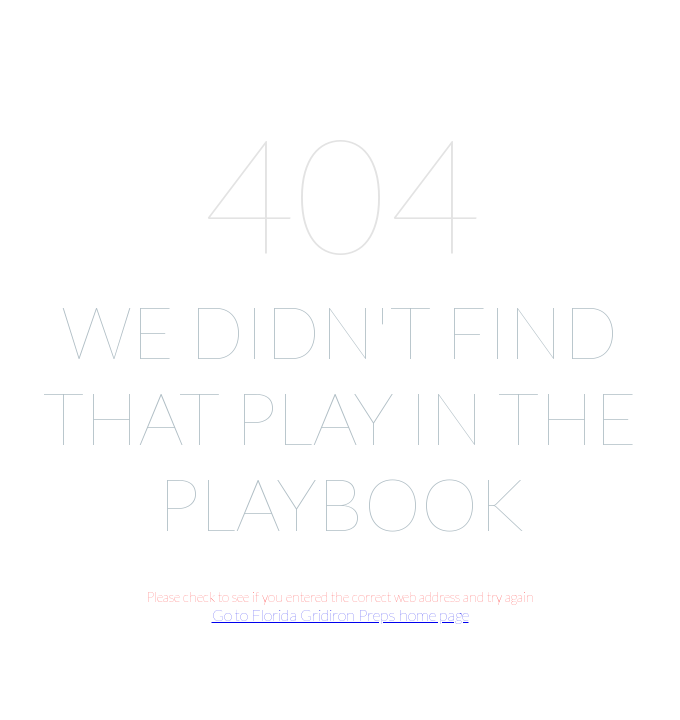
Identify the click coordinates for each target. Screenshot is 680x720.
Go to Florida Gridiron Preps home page (340, 614)
